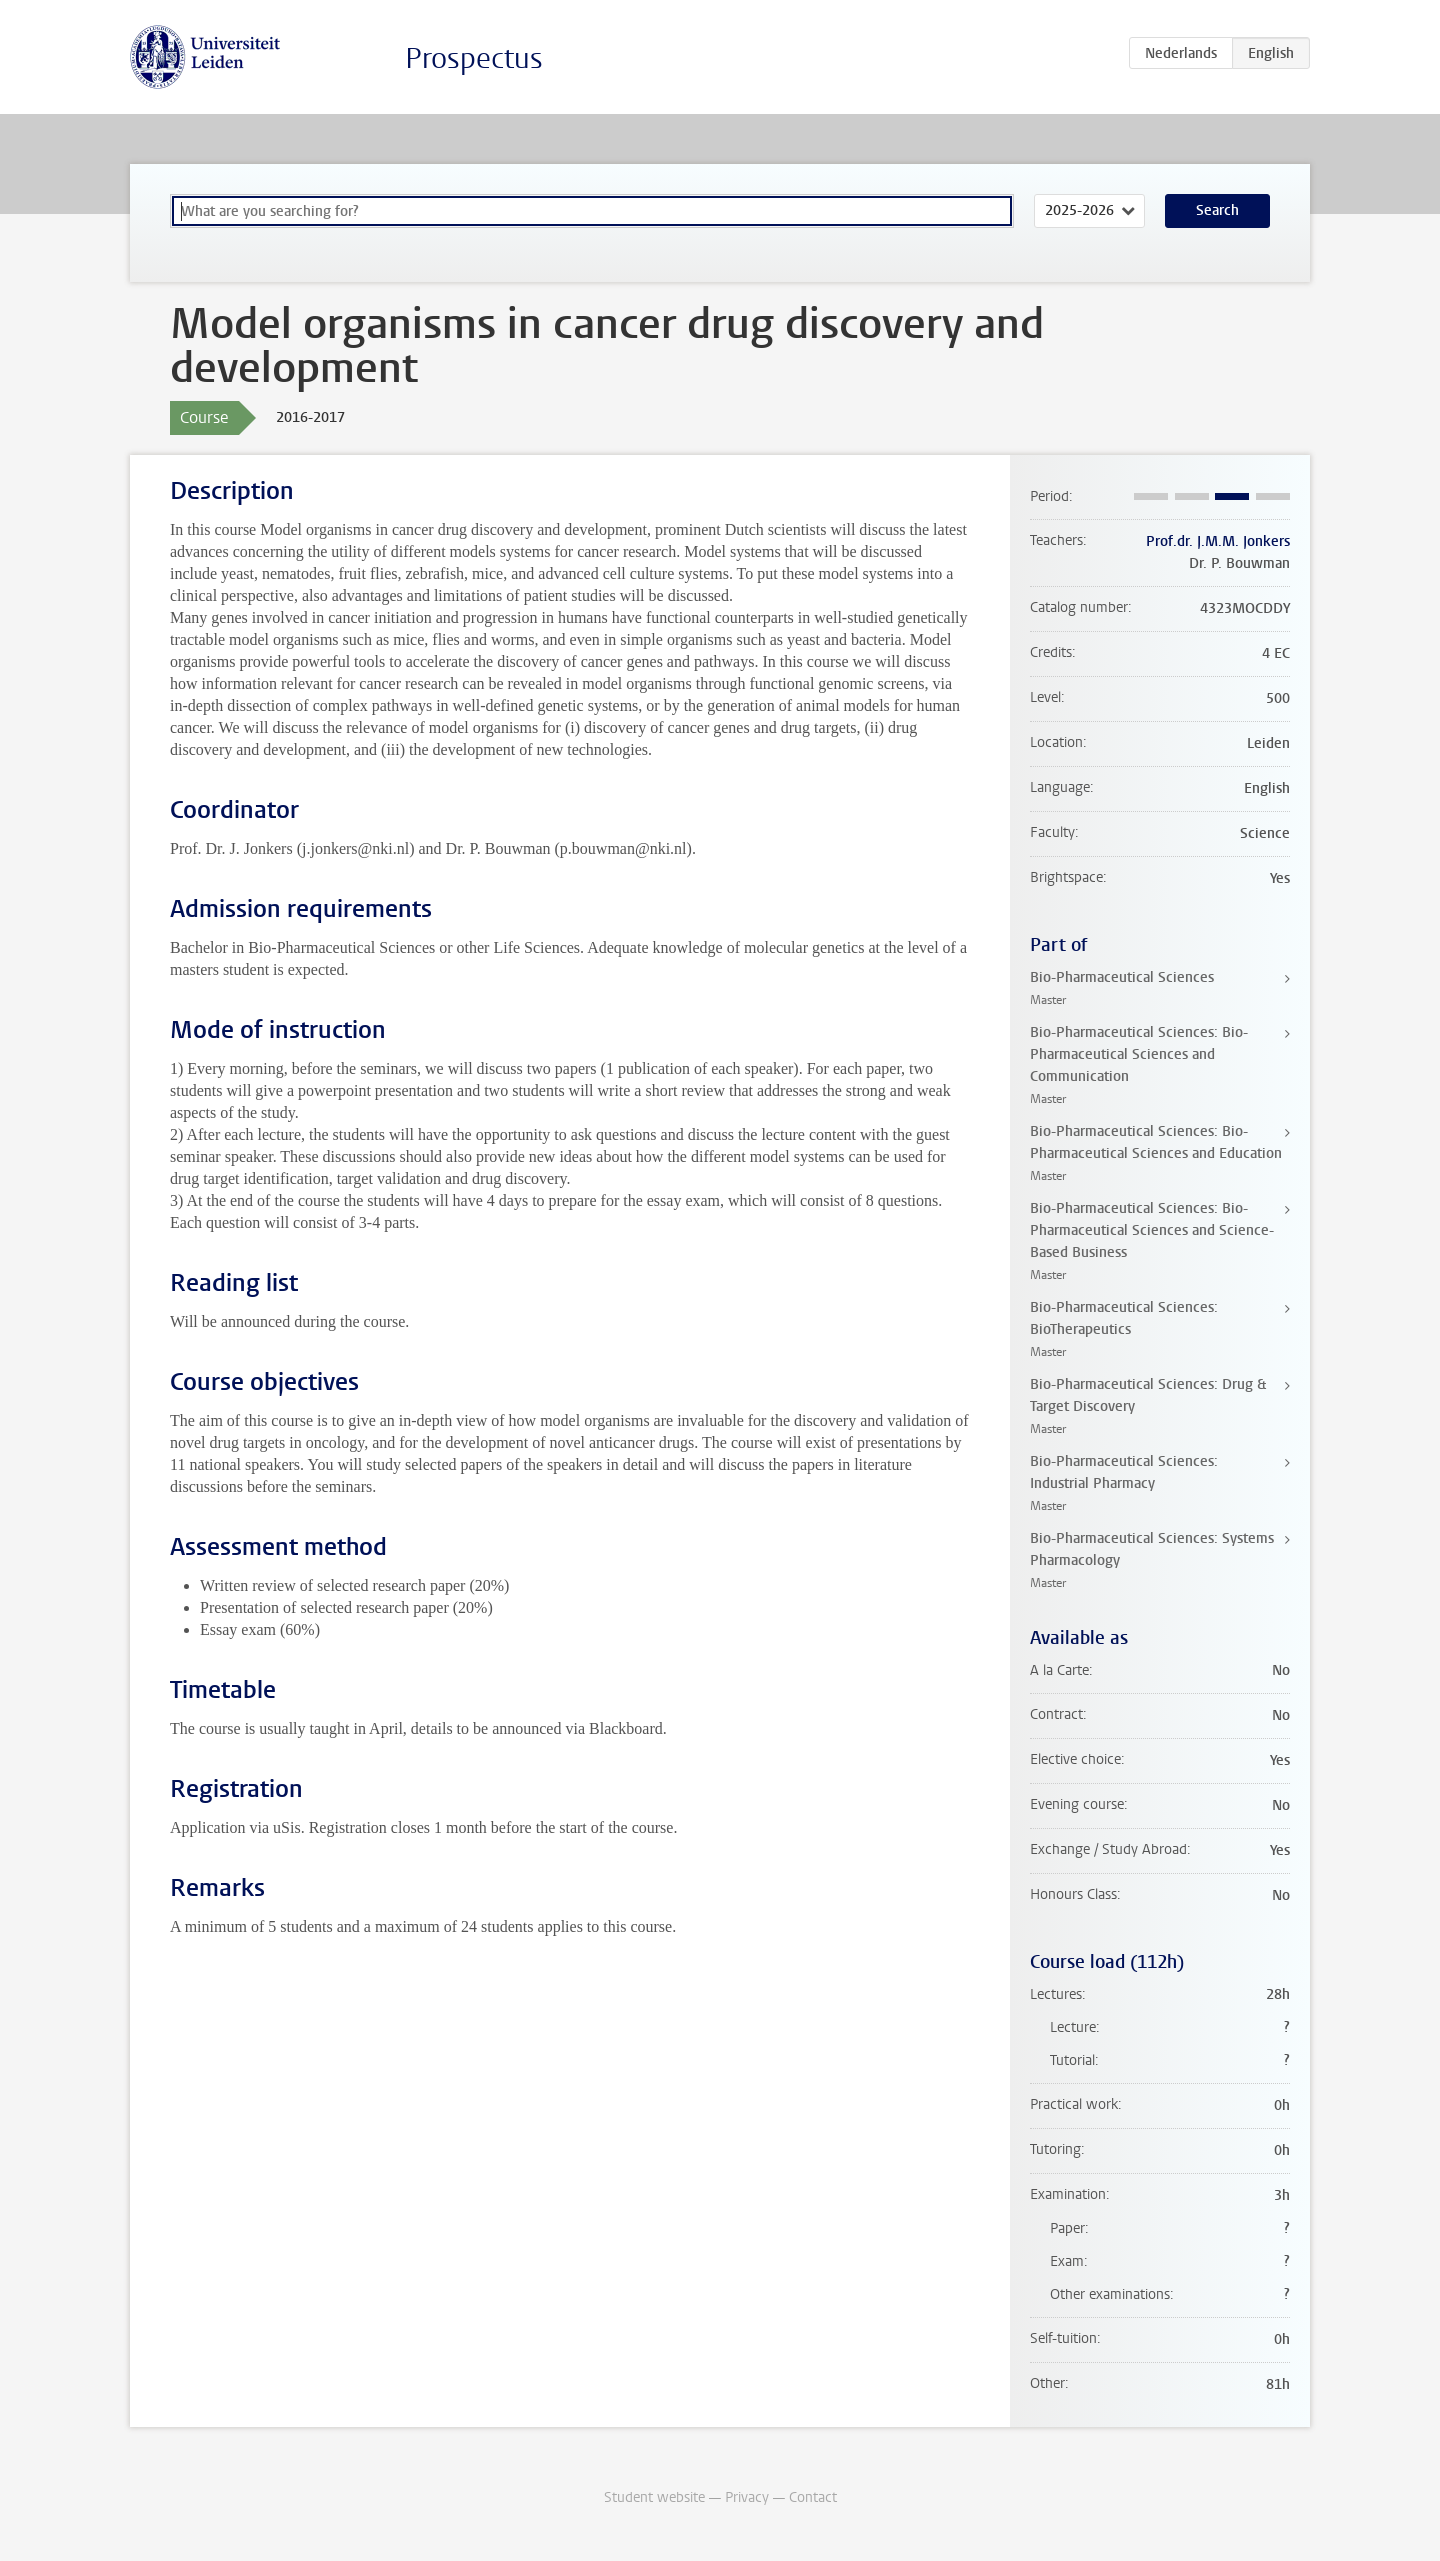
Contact (813, 2497)
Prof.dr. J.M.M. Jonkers (1218, 541)
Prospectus (474, 58)
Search (1217, 210)
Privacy (747, 2497)
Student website (654, 2497)
